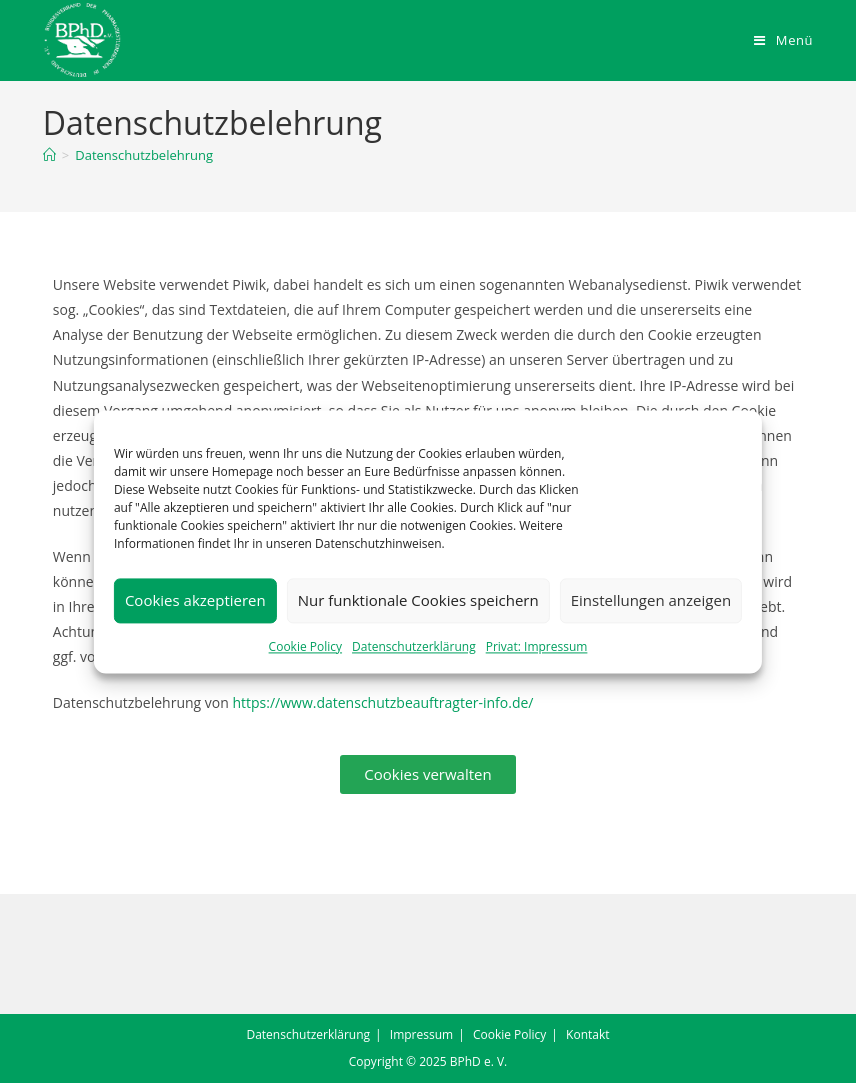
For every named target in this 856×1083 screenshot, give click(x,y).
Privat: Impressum (537, 646)
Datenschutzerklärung (414, 646)
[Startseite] (49, 155)
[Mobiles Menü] (783, 40)
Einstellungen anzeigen (651, 600)
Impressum (421, 1034)
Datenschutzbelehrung (144, 155)
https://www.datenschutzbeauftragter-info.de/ (382, 702)
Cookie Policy (305, 646)
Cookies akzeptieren (195, 600)
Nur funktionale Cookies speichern (418, 600)
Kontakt (587, 1034)
